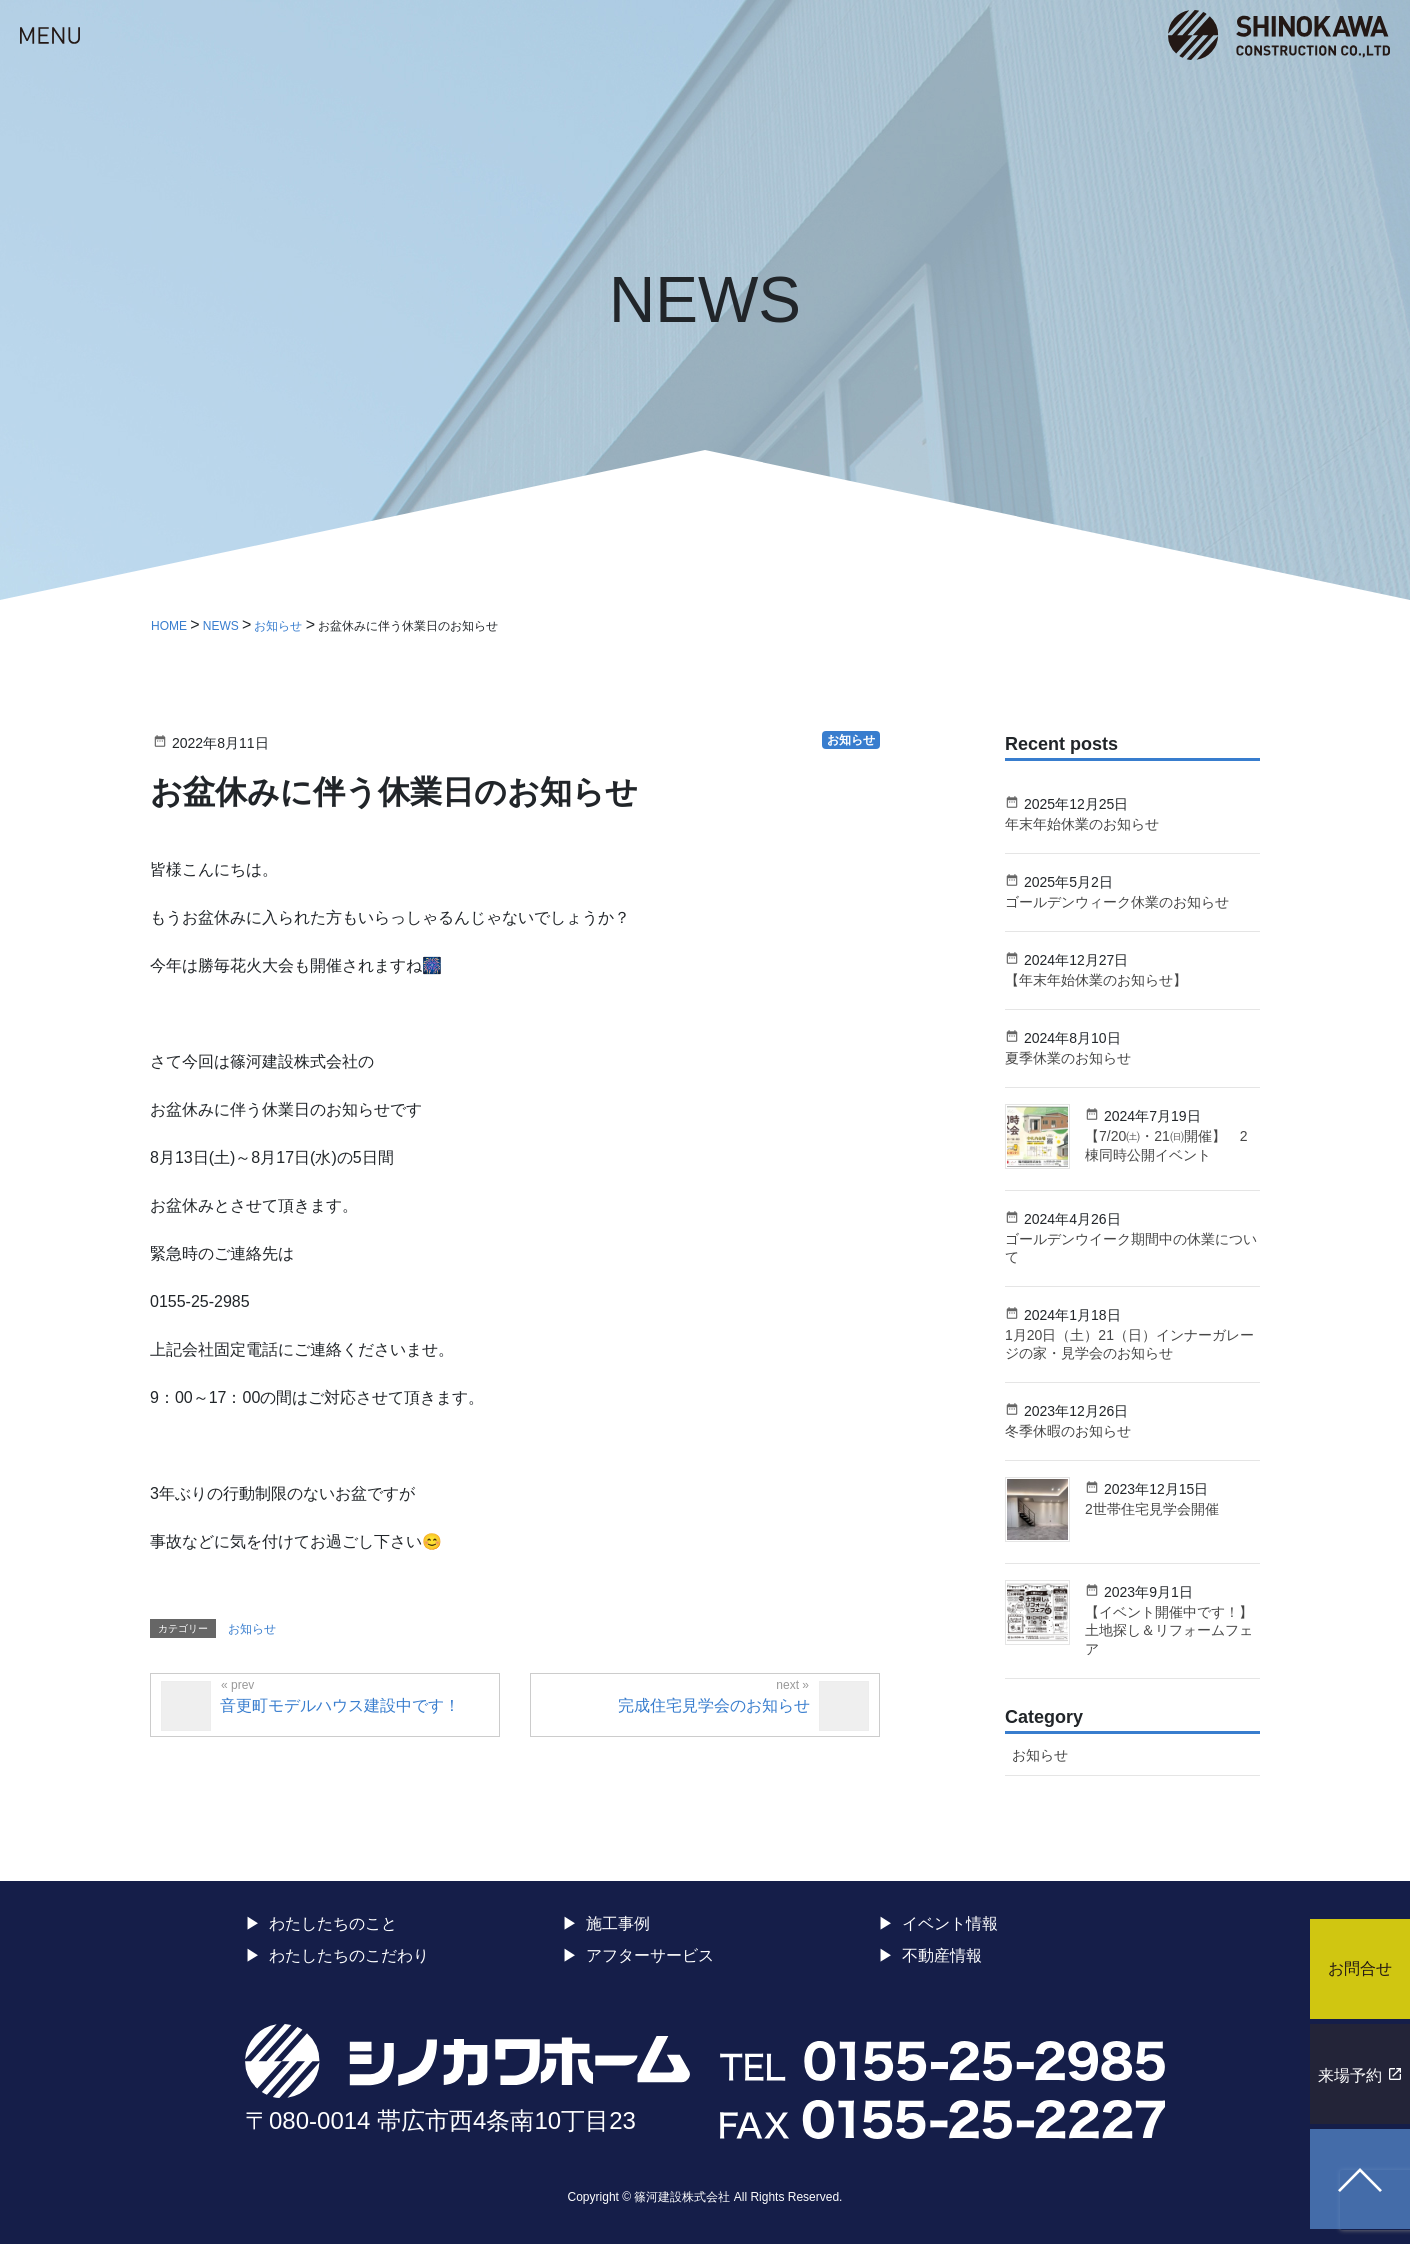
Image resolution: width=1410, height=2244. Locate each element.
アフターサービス (650, 1955)
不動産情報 (942, 1955)
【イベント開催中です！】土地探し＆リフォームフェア (1169, 1630)
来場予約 (1350, 2075)
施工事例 (618, 1923)
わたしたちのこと (333, 1923)
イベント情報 (950, 1923)
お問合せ (1360, 1968)
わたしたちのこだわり (349, 1955)
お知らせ (252, 1629)
